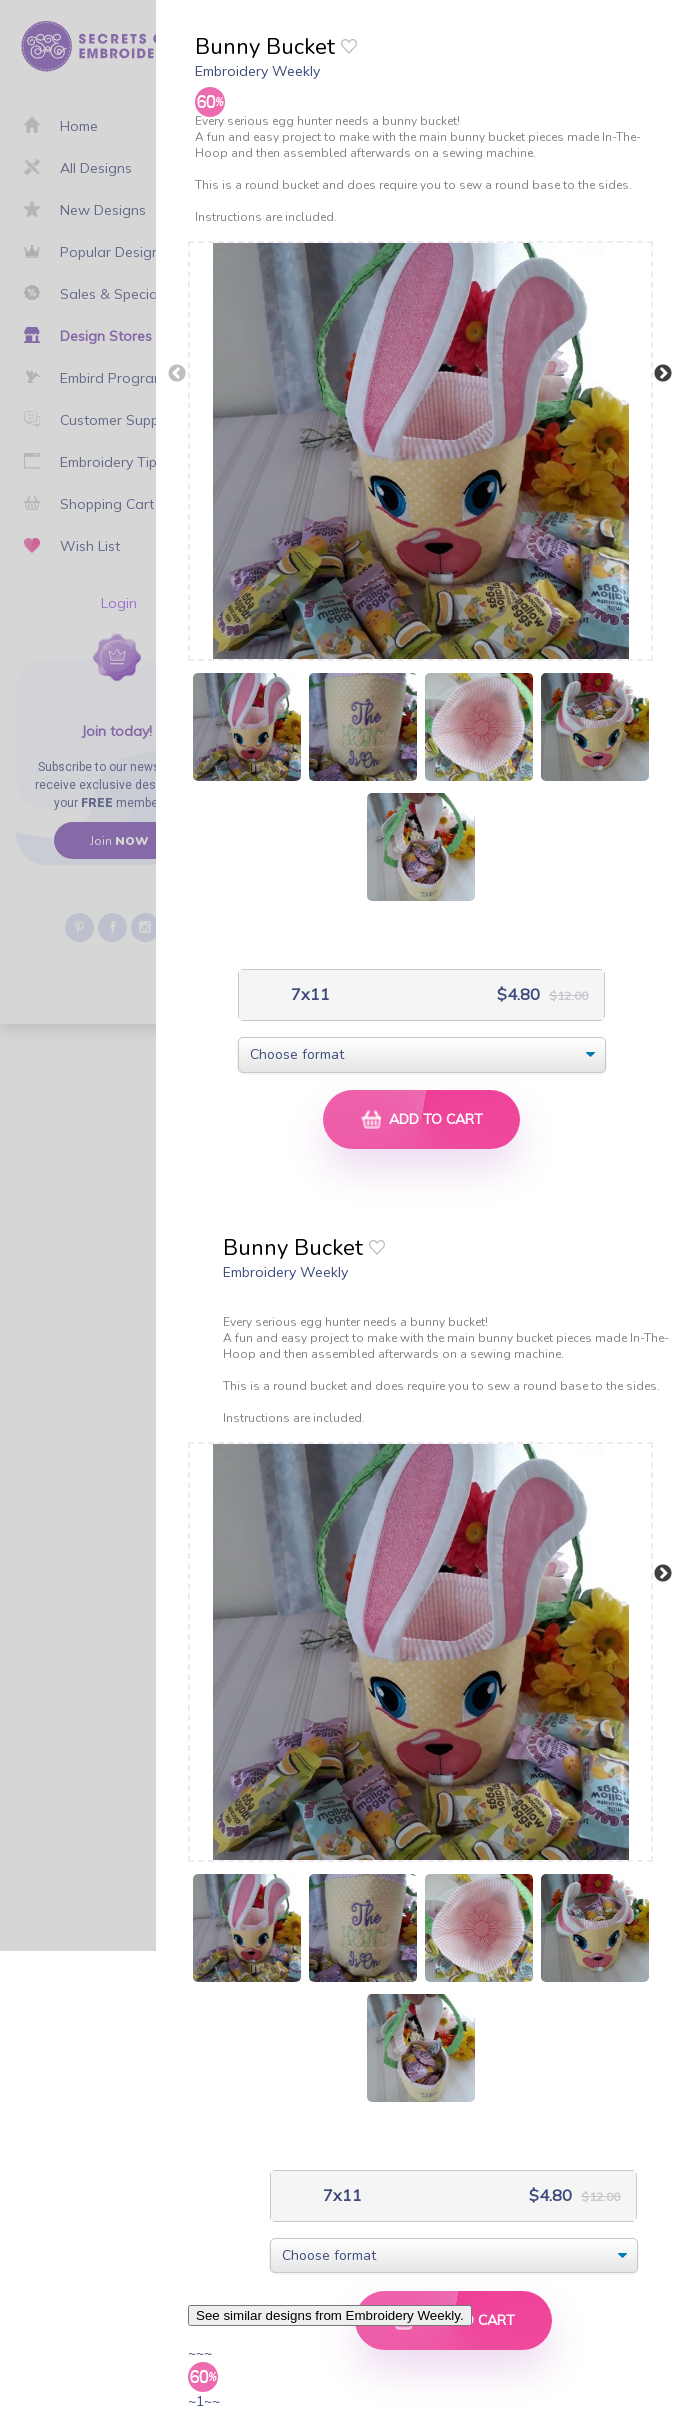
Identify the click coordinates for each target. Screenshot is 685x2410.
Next (663, 374)
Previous (177, 374)
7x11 (308, 994)
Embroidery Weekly (257, 71)
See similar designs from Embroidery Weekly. (330, 2315)
